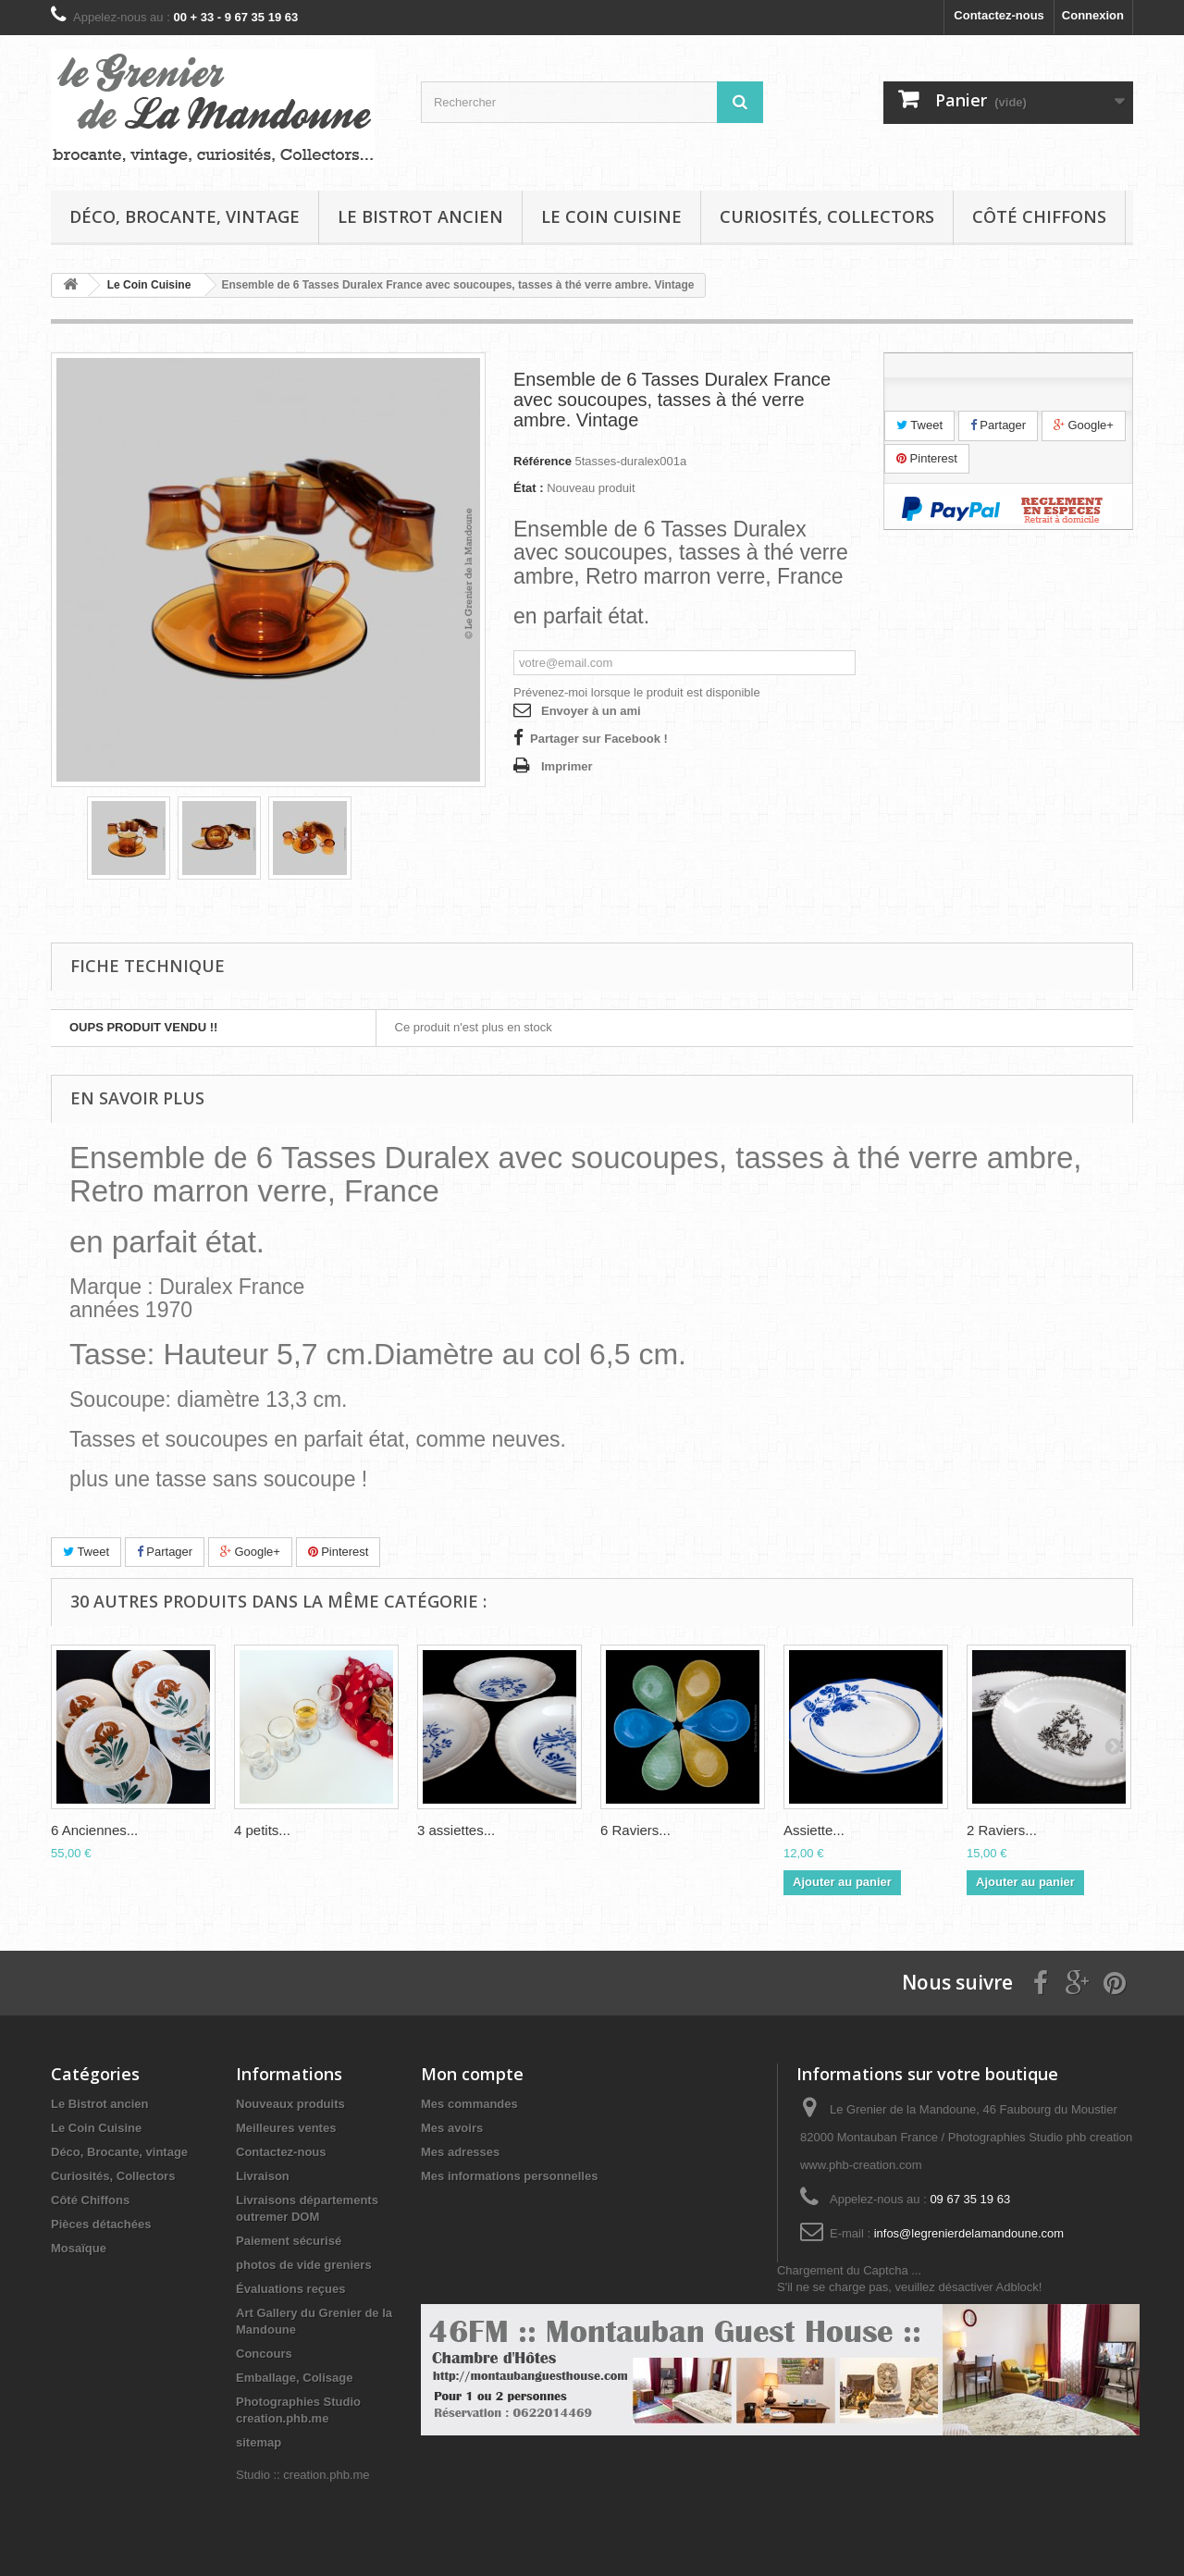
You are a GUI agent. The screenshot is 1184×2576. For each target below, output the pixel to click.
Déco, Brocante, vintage (184, 216)
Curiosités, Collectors (827, 216)
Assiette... (814, 1830)
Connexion (1093, 15)
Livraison (263, 2176)
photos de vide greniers (304, 2265)
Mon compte (472, 2074)
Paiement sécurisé (288, 2241)
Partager (998, 425)
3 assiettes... (456, 1830)
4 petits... (262, 1830)
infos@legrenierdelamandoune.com (969, 2233)
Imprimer (567, 766)
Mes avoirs (452, 2128)
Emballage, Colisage (294, 2378)
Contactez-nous (999, 15)
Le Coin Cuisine (611, 216)
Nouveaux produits (290, 2104)
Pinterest (926, 458)
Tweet (919, 425)
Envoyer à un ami (591, 711)
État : (528, 488)
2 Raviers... (1002, 1830)
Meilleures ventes (286, 2128)
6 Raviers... (635, 1830)
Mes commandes (469, 2104)
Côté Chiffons (1039, 216)
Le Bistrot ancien (420, 216)
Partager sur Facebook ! (599, 739)
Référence (542, 461)
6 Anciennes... (94, 1830)
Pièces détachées (101, 2224)
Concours (264, 2353)
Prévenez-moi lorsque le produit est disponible (636, 692)
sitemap (258, 2442)
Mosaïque (78, 2248)
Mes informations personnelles (509, 2176)
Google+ (1084, 425)
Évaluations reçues (291, 2289)
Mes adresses (460, 2152)
